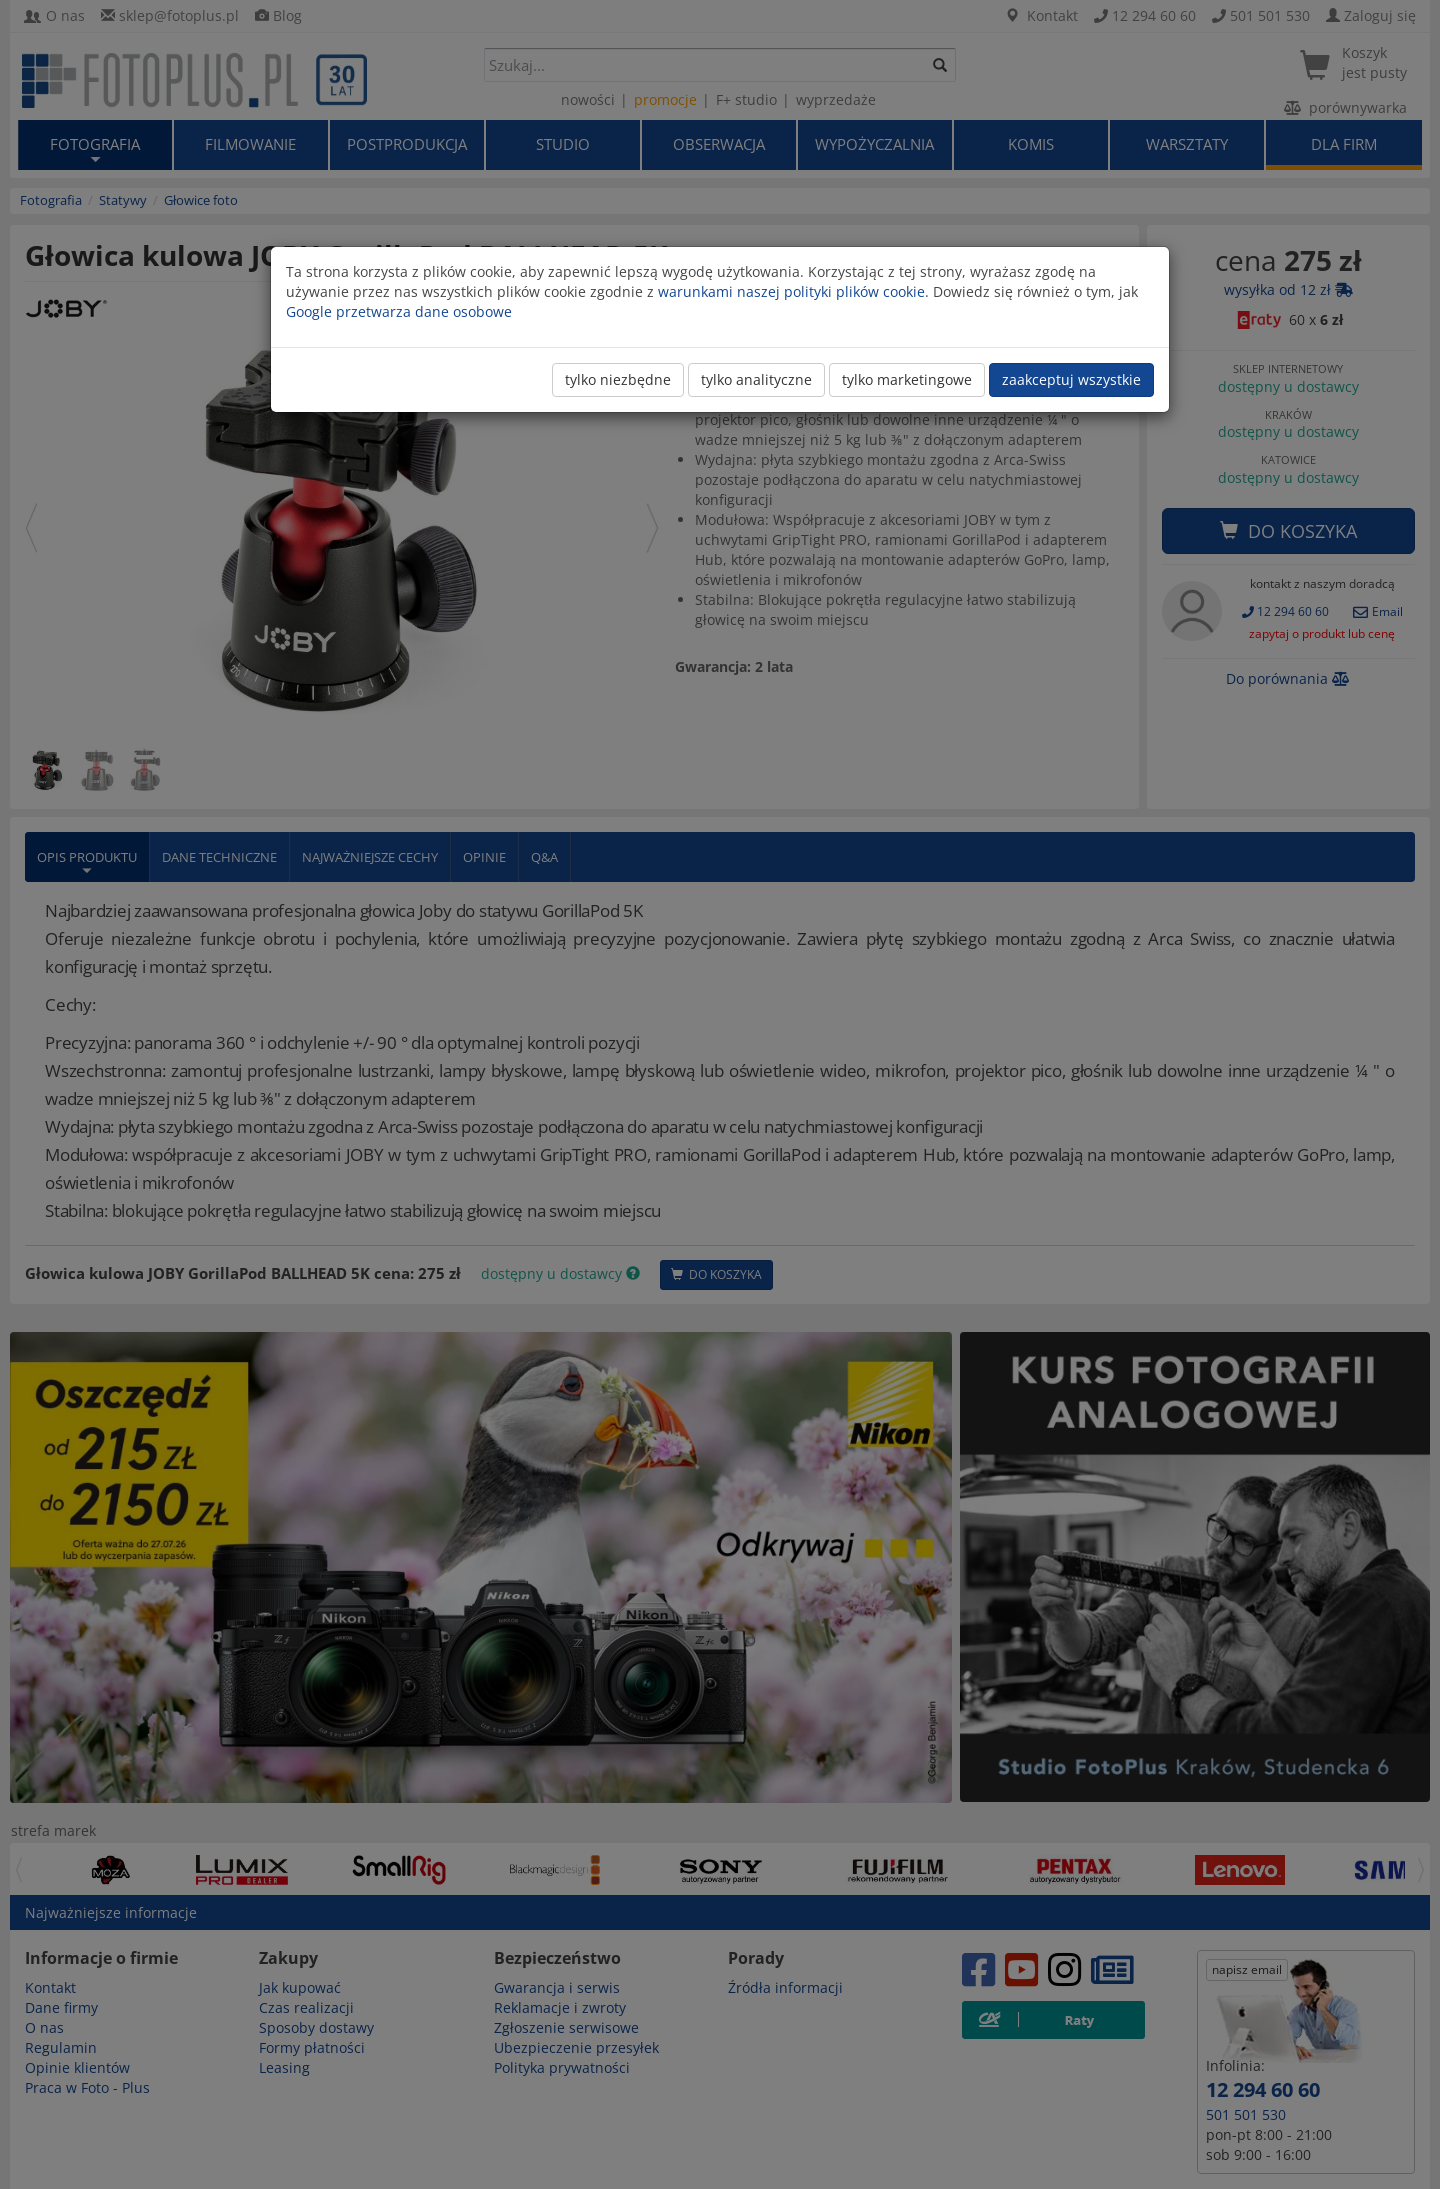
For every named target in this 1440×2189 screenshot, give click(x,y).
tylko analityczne (756, 379)
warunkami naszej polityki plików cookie (791, 291)
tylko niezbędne (618, 379)
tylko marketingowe (907, 379)
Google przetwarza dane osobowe (399, 311)
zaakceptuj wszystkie (1071, 379)
